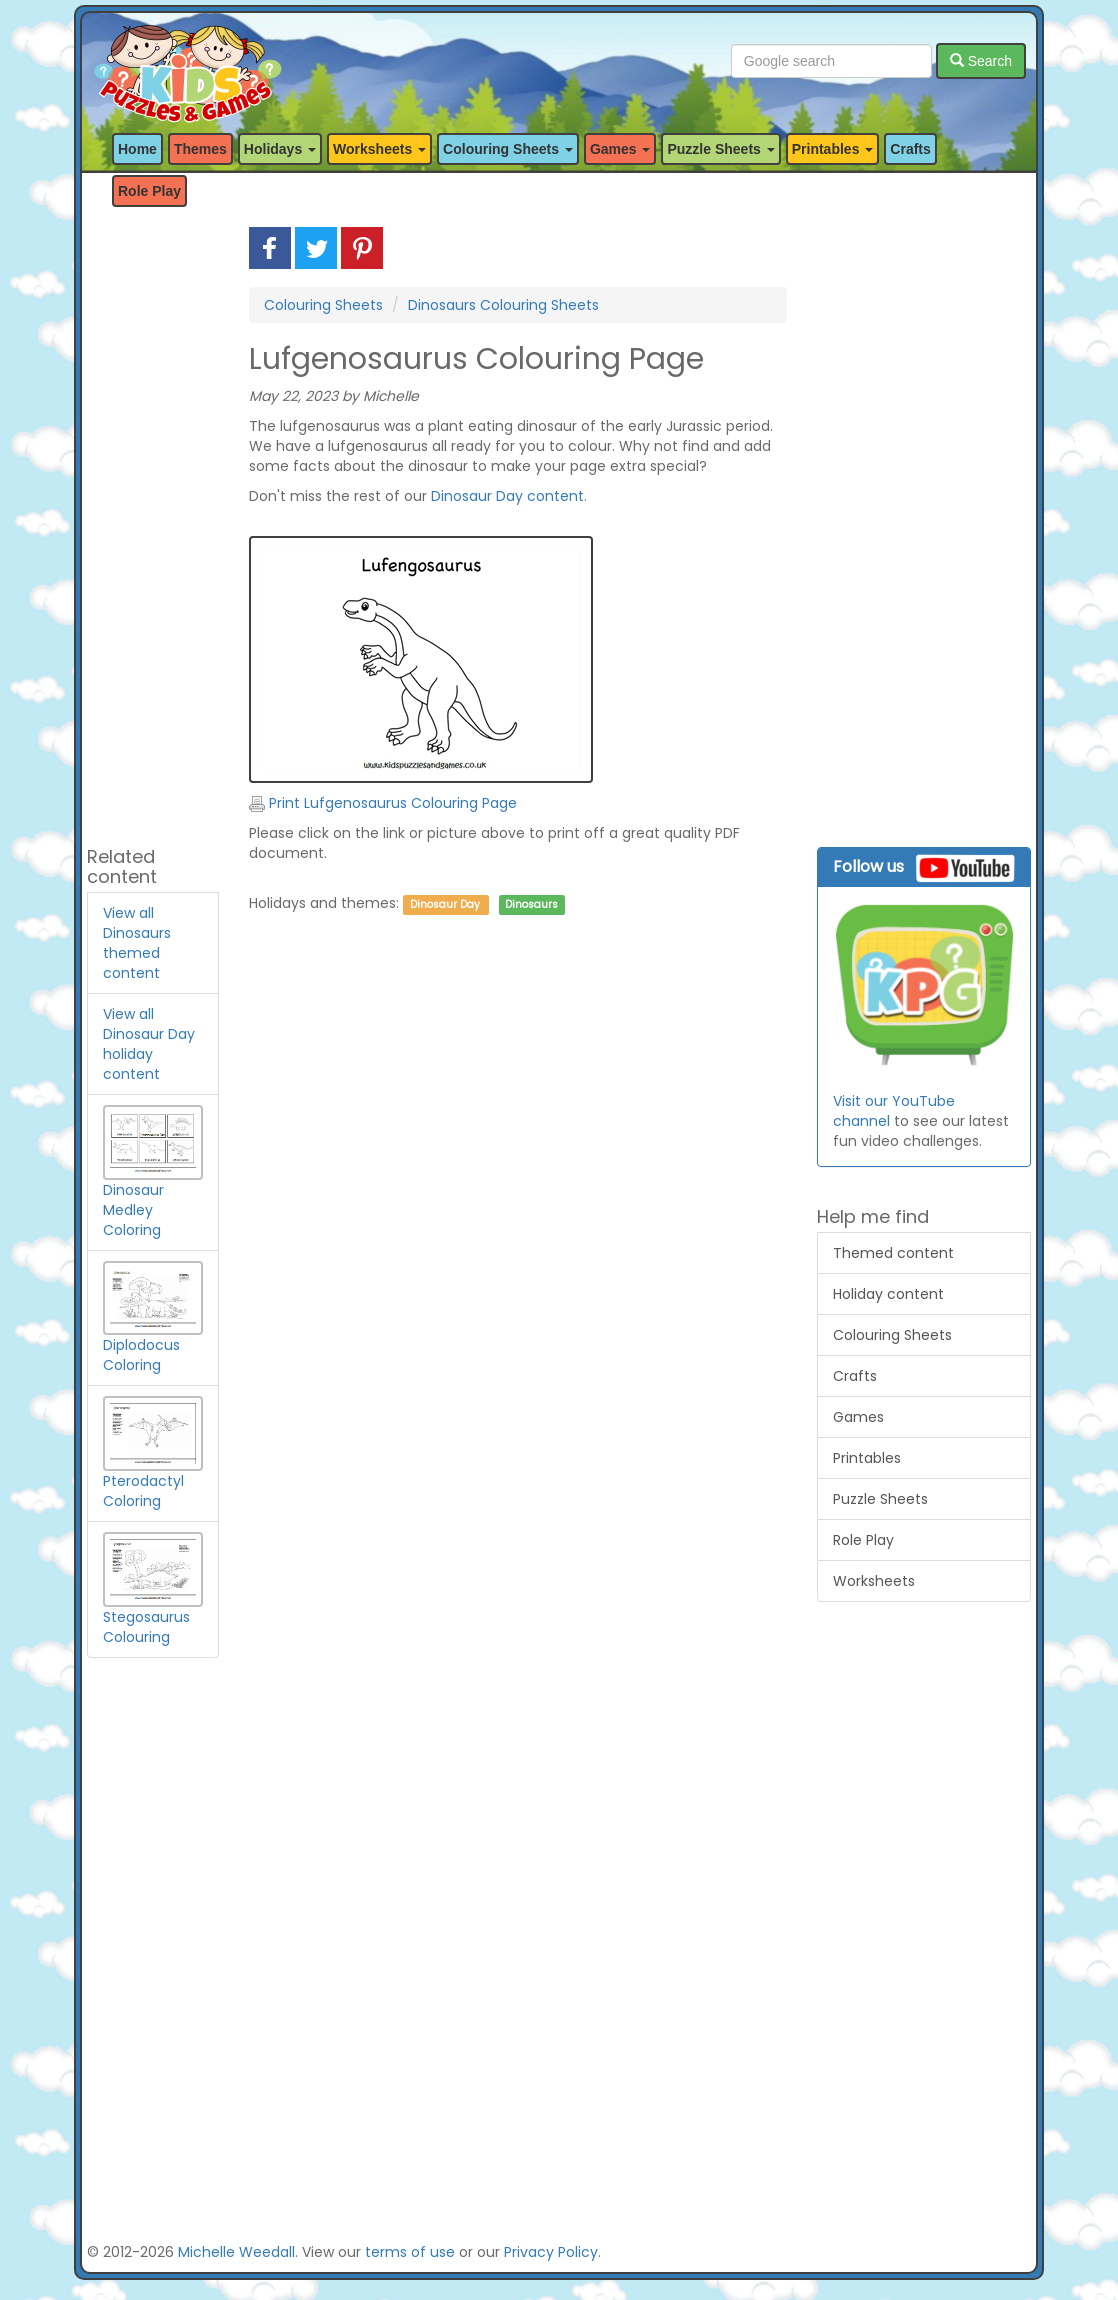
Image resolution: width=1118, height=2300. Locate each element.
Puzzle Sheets (880, 1499)
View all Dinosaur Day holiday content (149, 1044)
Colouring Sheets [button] (508, 149)
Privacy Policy (551, 2252)
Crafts (910, 149)
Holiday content (888, 1294)
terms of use (410, 2252)
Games (858, 1417)
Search (981, 61)
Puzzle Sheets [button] (720, 149)
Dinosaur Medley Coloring (153, 1185)
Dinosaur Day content (507, 496)
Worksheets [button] (379, 149)
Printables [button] (833, 149)
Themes (200, 149)
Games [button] (620, 149)
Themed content (893, 1253)
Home (137, 149)
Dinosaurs (531, 904)
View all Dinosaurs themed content (137, 943)
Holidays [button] (280, 149)
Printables (867, 1458)
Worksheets (874, 1581)
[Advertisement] (153, 527)
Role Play (149, 191)
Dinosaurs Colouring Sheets (503, 305)
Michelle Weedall (236, 2252)
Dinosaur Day (445, 904)
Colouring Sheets (323, 305)
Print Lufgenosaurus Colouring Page (383, 803)
